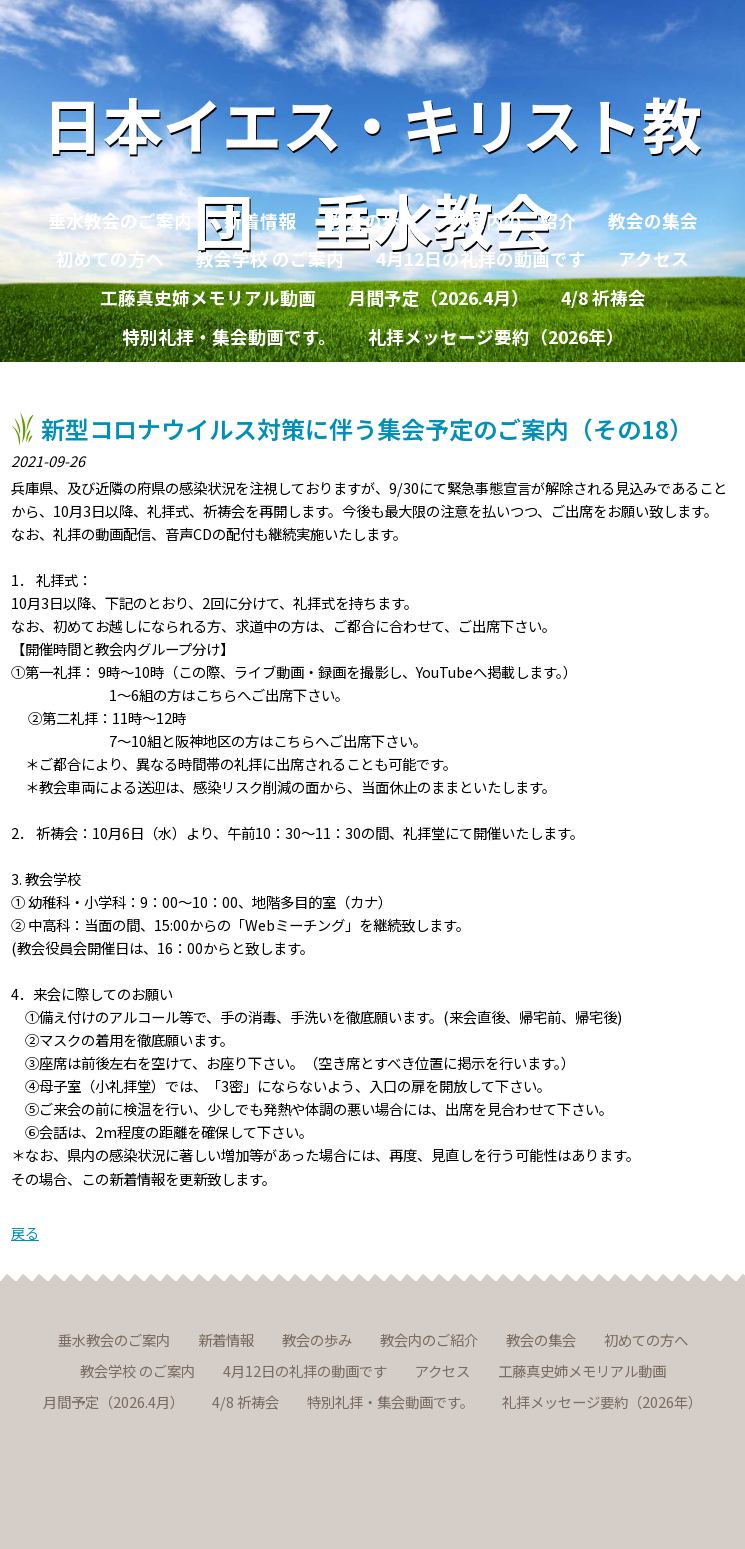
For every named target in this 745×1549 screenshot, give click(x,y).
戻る (25, 1232)
